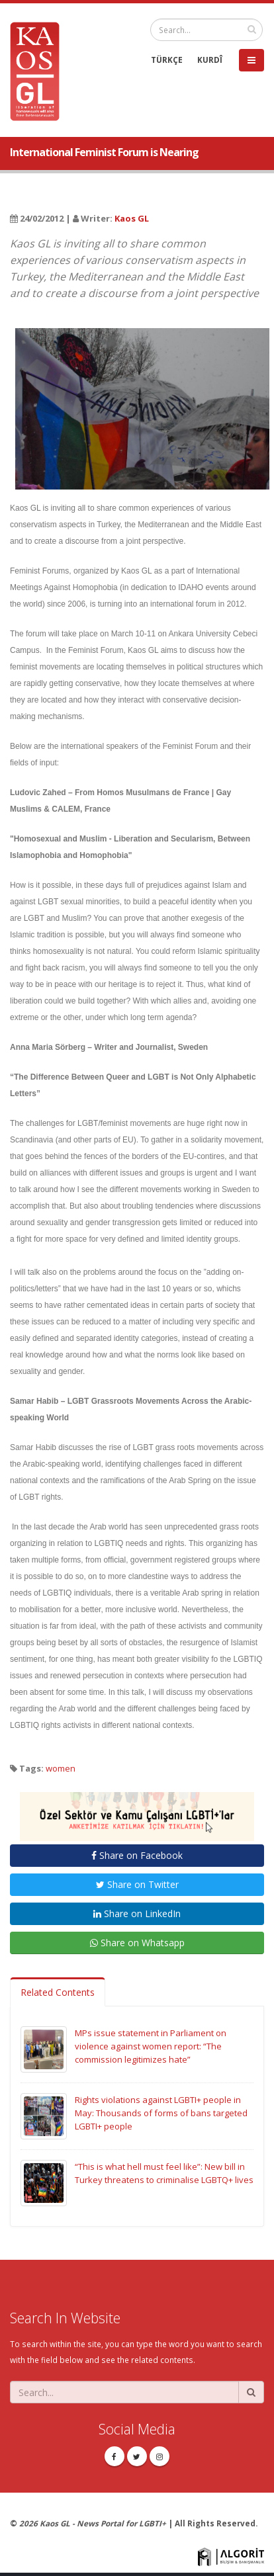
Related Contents (58, 1992)
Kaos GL (131, 218)
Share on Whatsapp (137, 1942)
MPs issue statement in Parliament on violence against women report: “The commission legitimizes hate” (150, 2046)
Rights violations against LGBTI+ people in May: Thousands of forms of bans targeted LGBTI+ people (161, 2113)
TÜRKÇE (167, 59)
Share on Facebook (137, 1855)
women (60, 1768)
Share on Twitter (137, 1884)
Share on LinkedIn (137, 1913)
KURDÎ (209, 59)
